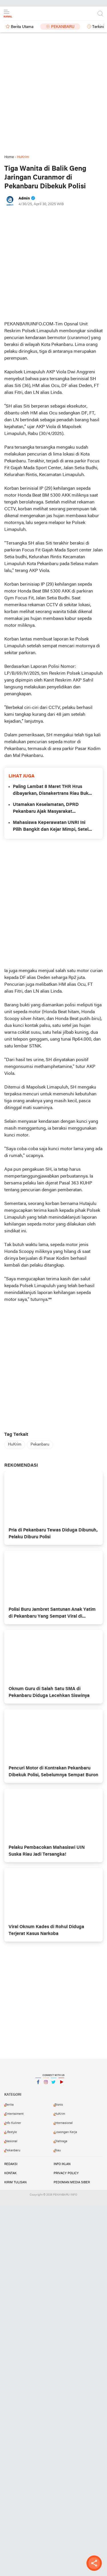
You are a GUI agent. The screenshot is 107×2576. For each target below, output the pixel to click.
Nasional (11, 2141)
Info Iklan (62, 2164)
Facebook (38, 2084)
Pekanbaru (62, 27)
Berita (9, 2105)
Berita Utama (22, 27)
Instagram (46, 2084)
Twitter (53, 2084)
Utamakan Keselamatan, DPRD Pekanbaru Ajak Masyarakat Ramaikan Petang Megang (46, 809)
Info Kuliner (13, 2123)
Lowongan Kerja (65, 2132)
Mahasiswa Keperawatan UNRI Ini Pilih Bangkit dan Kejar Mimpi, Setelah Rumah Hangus (53, 827)
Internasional (63, 2123)
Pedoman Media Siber (72, 2182)
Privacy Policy (66, 2173)
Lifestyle (11, 2132)
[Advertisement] (53, 96)
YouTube (61, 2084)
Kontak (10, 2173)
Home (9, 157)
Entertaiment (14, 2114)
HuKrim (14, 1444)
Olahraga (60, 2141)
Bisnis (58, 2105)
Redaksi (10, 2164)
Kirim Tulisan (15, 2182)
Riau (57, 2150)
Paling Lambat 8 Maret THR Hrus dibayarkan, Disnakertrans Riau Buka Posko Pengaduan (52, 791)
